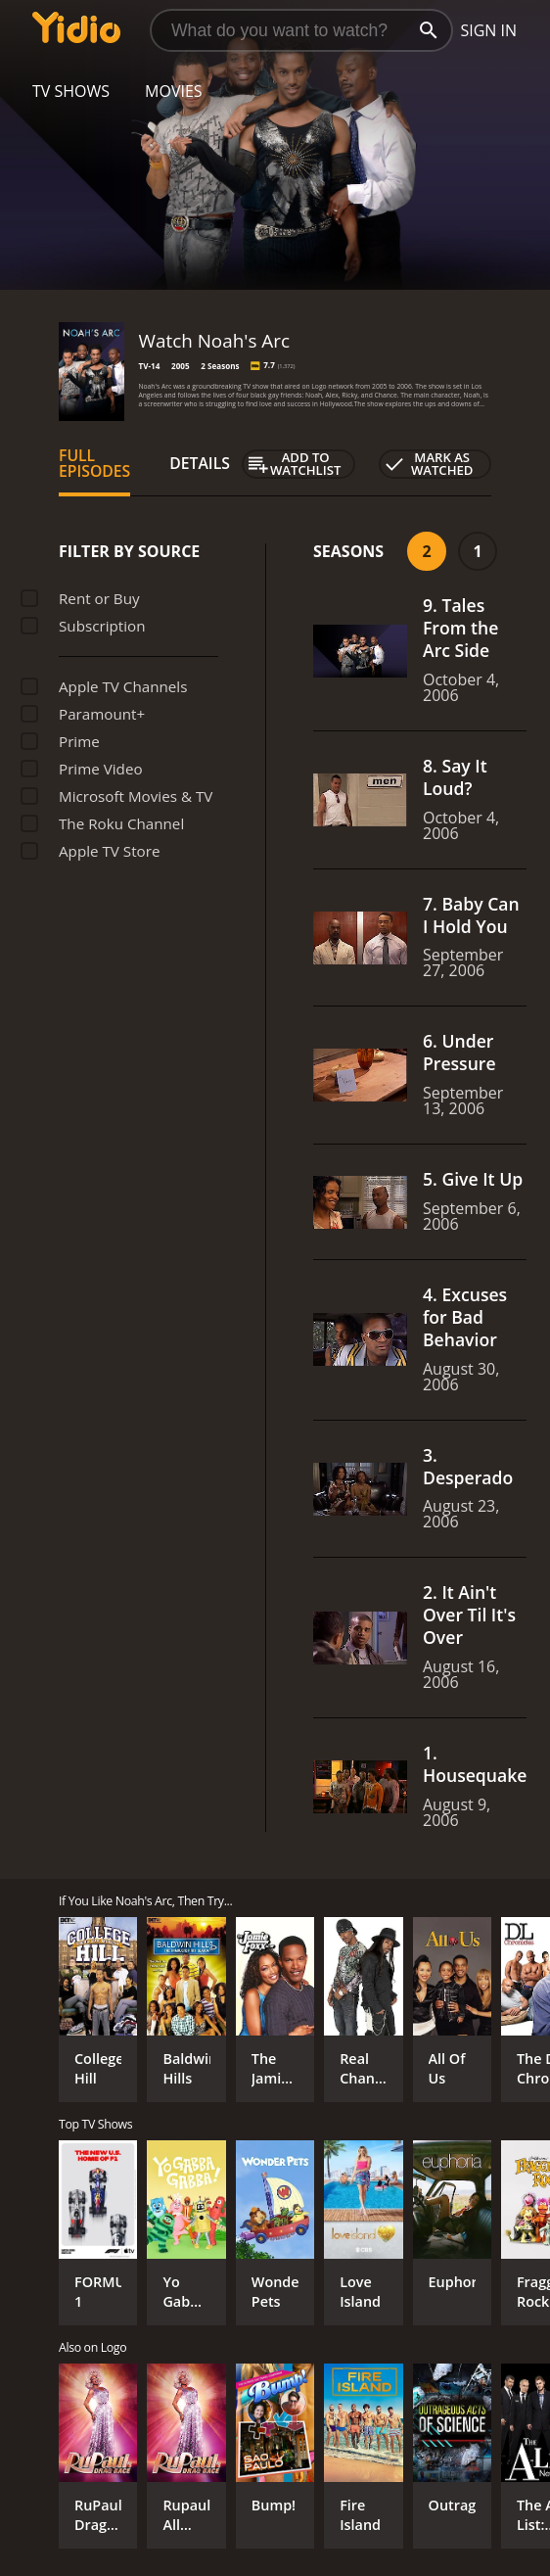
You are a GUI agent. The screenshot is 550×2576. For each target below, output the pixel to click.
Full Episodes (94, 463)
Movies (174, 91)
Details (199, 463)
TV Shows (71, 91)
